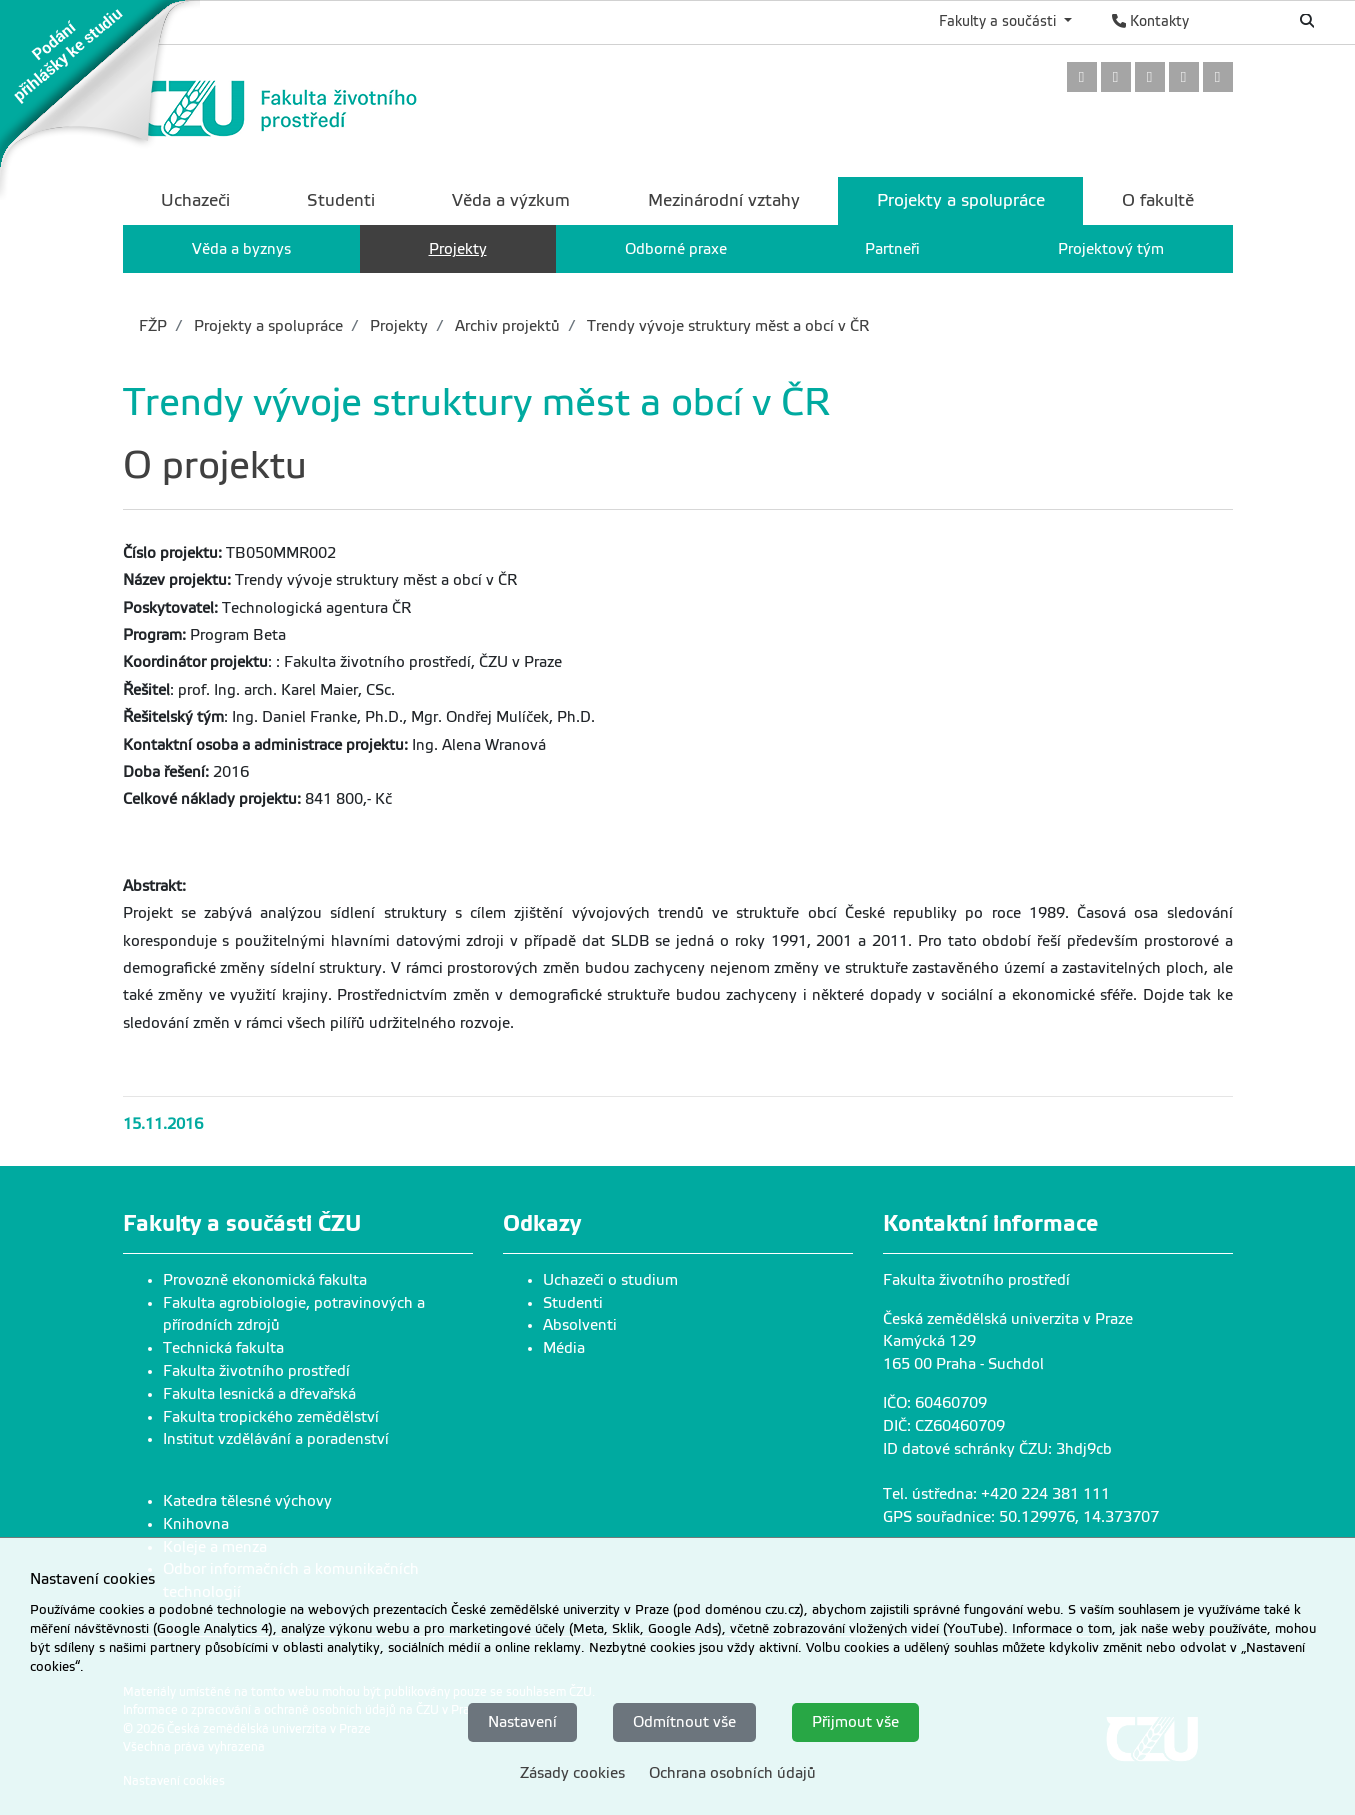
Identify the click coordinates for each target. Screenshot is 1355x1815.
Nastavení (522, 1722)
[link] (100, 99)
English (1240, 21)
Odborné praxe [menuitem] (676, 249)
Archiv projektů (505, 326)
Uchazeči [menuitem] (195, 200)
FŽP (153, 326)
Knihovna (196, 1524)
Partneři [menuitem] (892, 249)
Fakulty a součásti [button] (999, 21)
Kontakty (1150, 21)
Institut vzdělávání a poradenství (276, 1439)
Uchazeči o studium (610, 1280)
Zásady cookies (572, 1773)
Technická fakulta (223, 1348)
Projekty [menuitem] (458, 249)
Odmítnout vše (684, 1722)
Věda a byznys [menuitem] (241, 249)
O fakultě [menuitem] (1158, 200)
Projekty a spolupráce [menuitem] (961, 200)
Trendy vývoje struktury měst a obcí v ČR (726, 326)
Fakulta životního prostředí (256, 1371)
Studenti (573, 1303)
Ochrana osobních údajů (732, 1773)
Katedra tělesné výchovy (247, 1501)
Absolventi (580, 1325)
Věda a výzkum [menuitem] (511, 200)
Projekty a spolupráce (266, 326)
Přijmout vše (855, 1722)
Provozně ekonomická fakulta (265, 1280)
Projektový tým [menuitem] (1111, 249)
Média (564, 1348)
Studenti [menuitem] (341, 200)
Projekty (397, 326)
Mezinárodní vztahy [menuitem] (724, 200)
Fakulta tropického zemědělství (271, 1417)
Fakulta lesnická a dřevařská (259, 1394)
